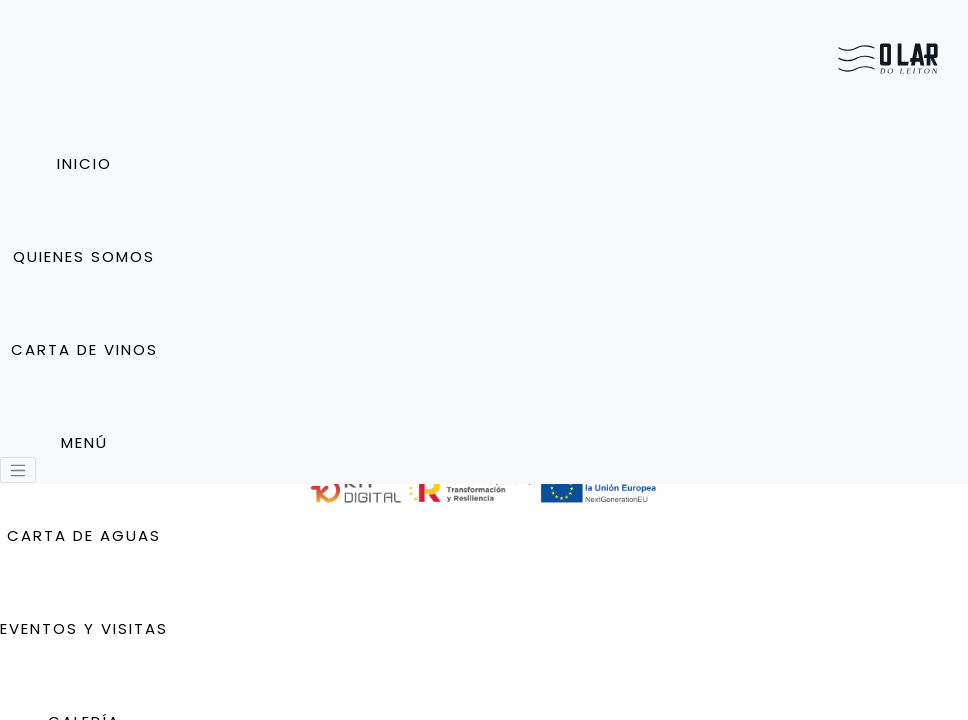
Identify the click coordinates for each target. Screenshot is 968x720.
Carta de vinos (84, 349)
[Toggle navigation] (18, 470)
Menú (84, 442)
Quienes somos (84, 256)
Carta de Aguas (84, 535)
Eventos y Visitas (84, 628)
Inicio (84, 163)
